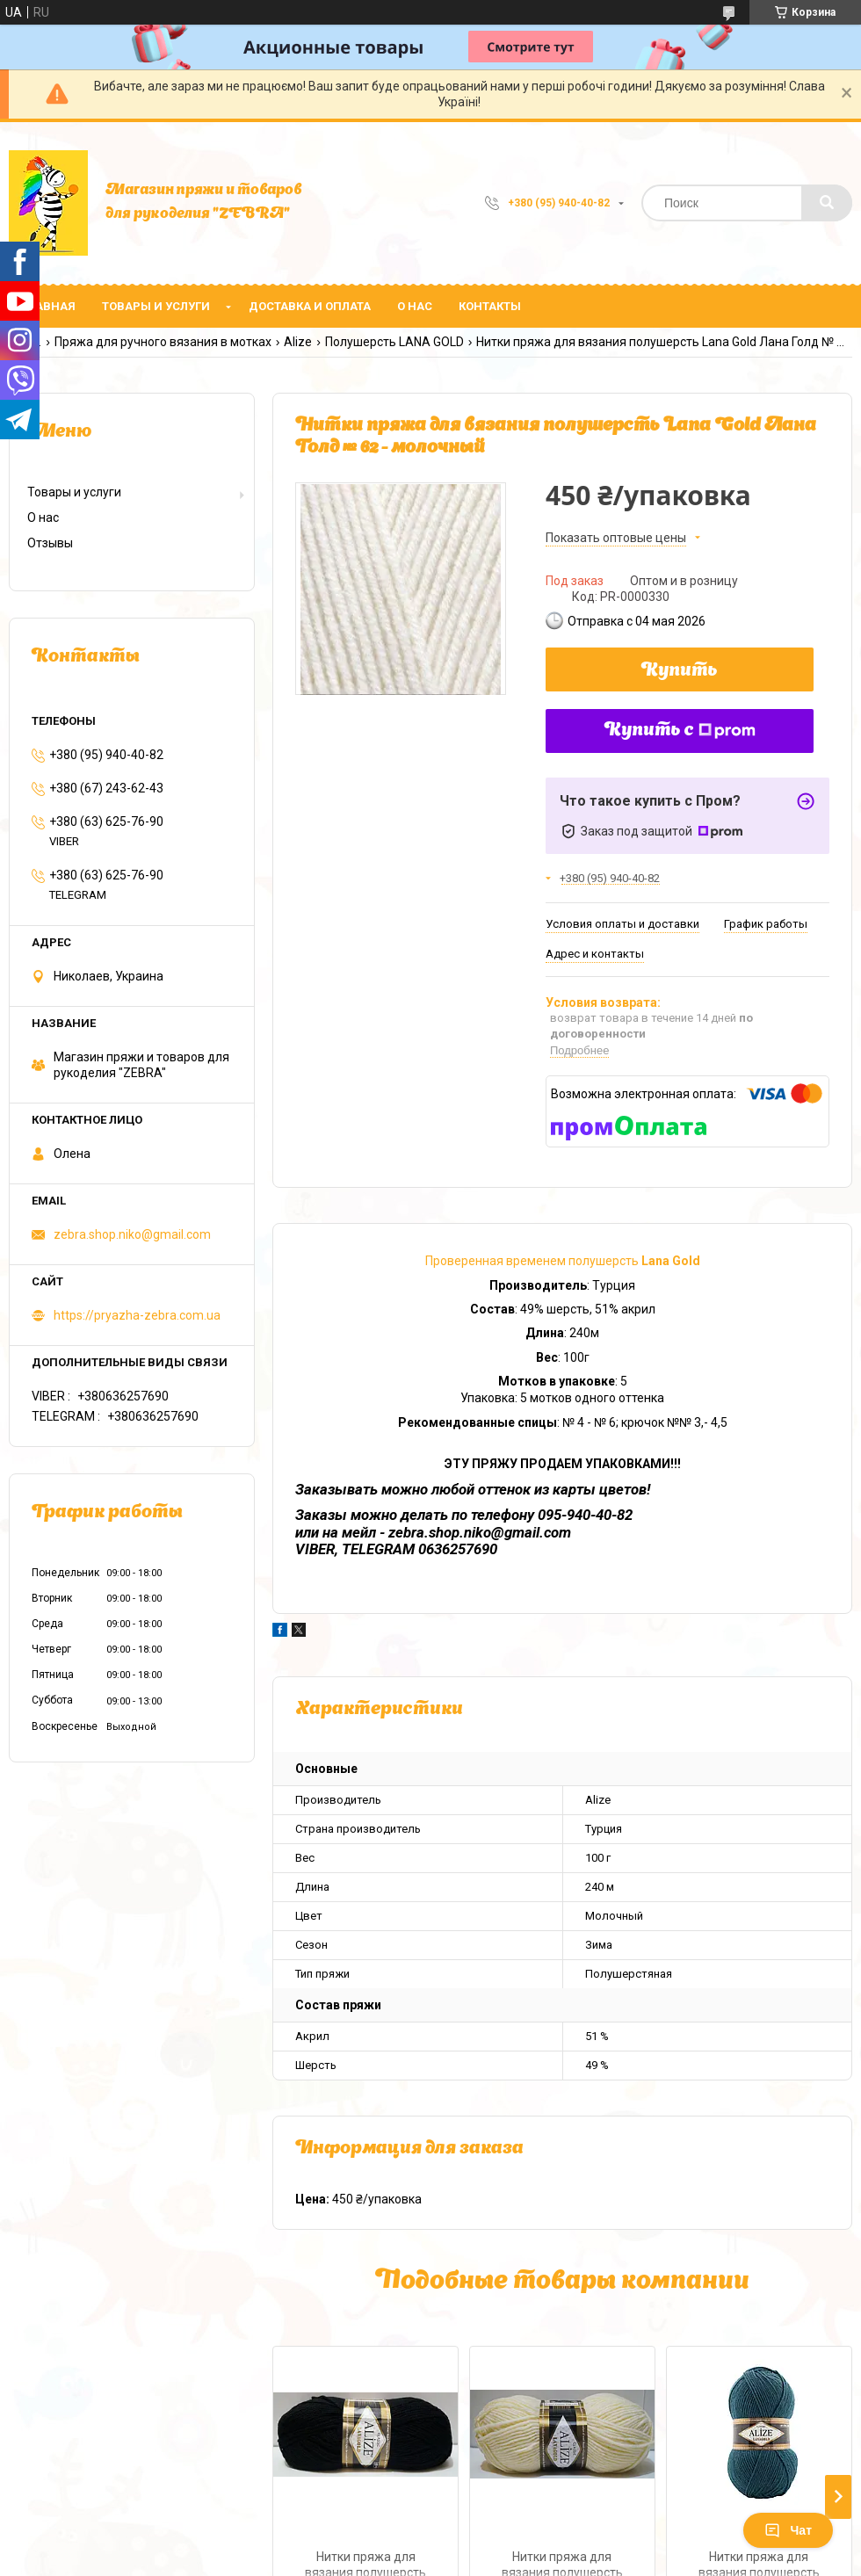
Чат (788, 2530)
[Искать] (826, 203)
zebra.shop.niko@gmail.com (132, 1234)
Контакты (490, 306)
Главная (49, 306)
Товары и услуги (156, 306)
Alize (298, 342)
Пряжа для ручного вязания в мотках (162, 342)
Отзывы (50, 543)
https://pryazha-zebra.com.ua (137, 1315)
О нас (414, 306)
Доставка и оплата (310, 306)
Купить (679, 671)
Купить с (680, 731)
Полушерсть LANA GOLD (394, 342)
